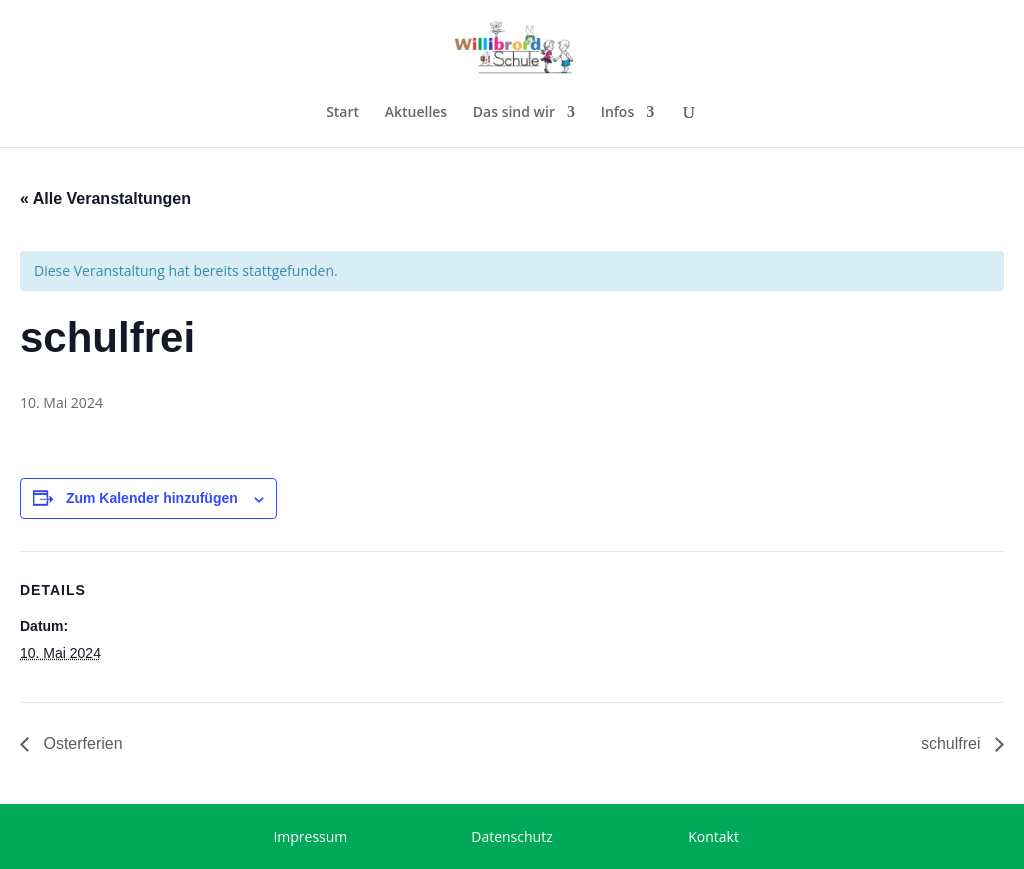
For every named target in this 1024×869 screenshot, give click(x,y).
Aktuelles (416, 113)
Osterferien (81, 743)
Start (342, 113)
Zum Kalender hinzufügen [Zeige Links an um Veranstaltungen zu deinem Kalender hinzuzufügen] (152, 498)
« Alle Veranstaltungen (105, 198)
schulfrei (953, 743)
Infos (618, 113)
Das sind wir (514, 113)
